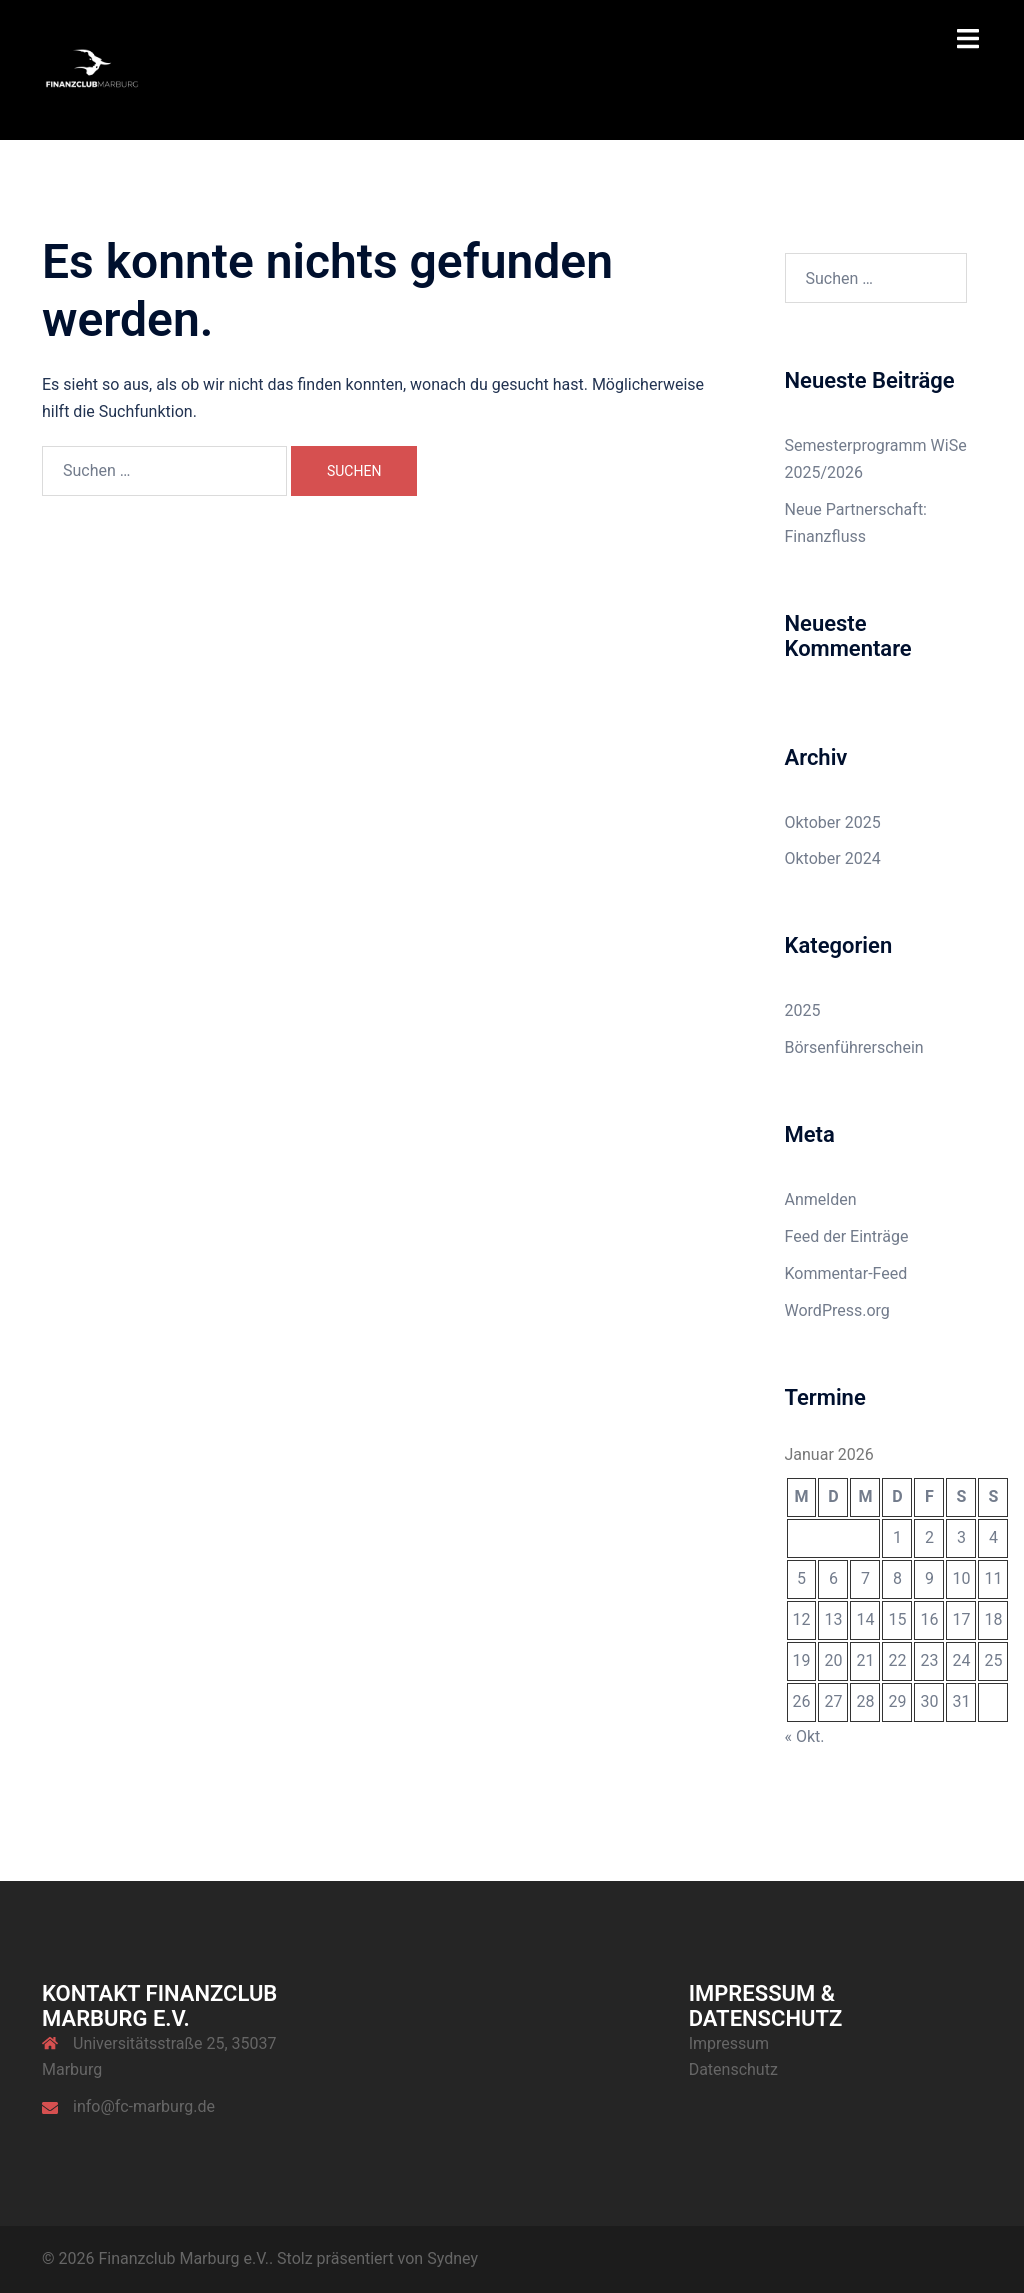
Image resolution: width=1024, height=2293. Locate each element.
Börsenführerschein (854, 1047)
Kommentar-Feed (846, 1273)
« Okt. (805, 1736)
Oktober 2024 (833, 858)
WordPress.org (837, 1310)
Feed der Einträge (847, 1236)
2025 (803, 1010)
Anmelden (821, 1199)
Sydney (452, 2258)
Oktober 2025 (833, 822)
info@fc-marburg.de (144, 2106)
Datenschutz (733, 2069)
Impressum (729, 2043)
